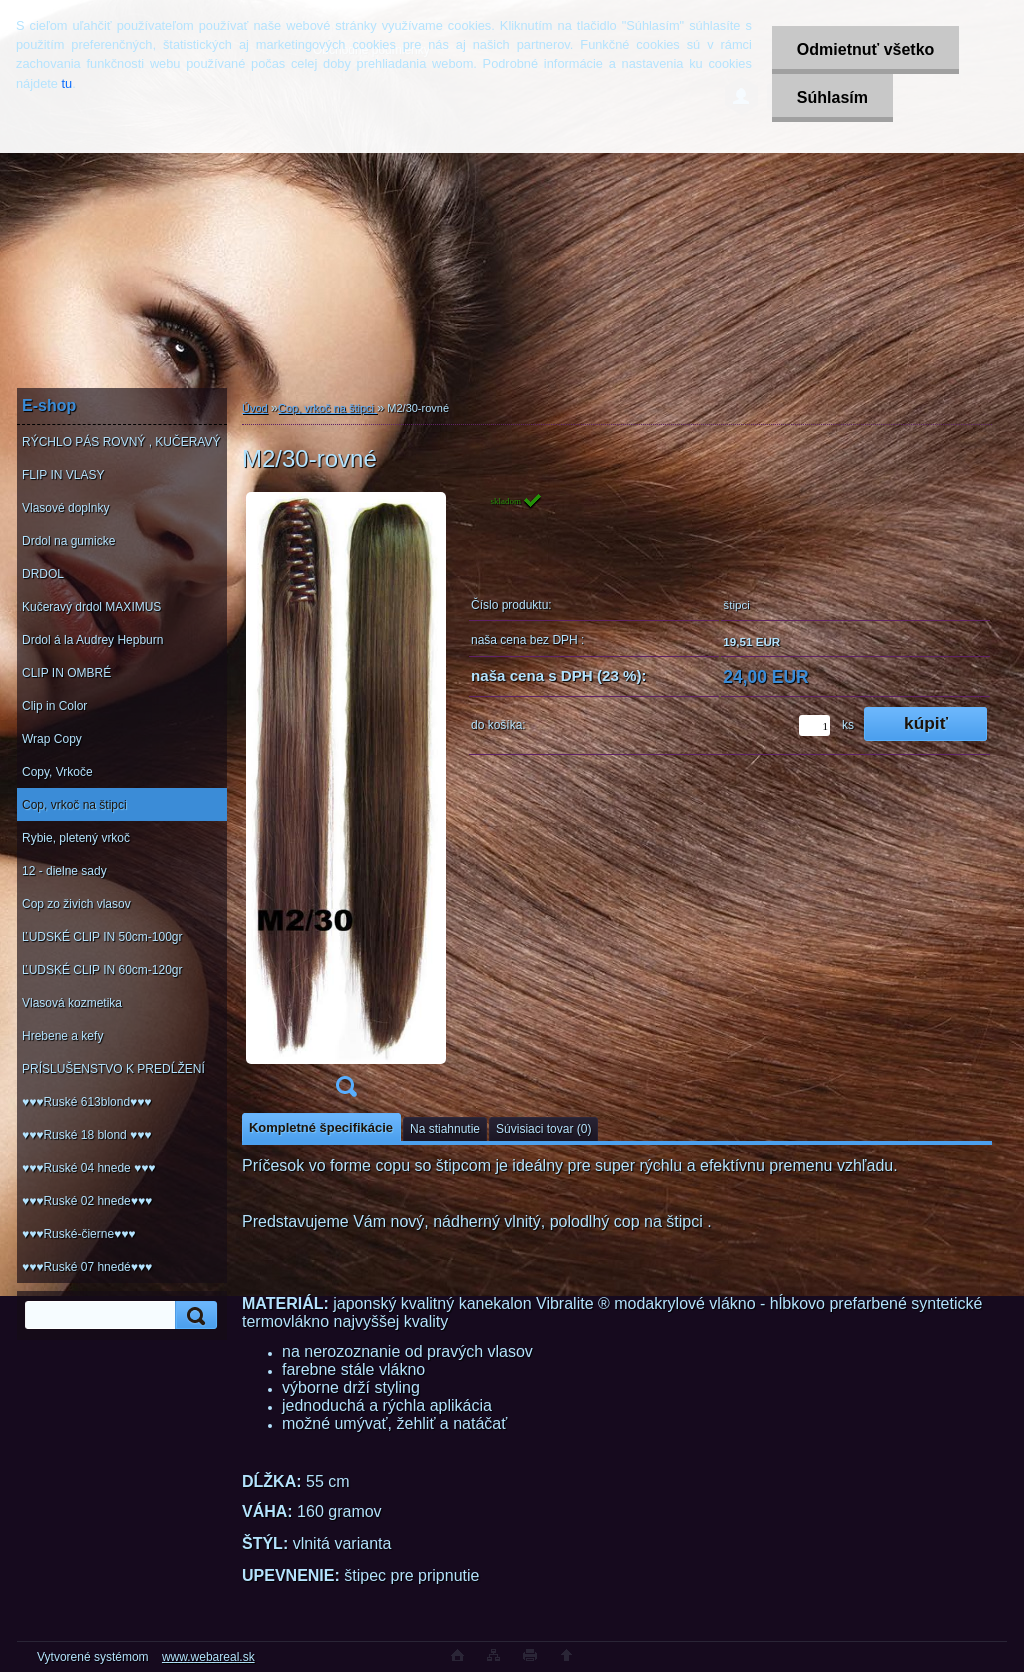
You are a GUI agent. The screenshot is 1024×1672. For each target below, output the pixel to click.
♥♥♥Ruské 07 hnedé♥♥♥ (87, 1267)
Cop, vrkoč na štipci (74, 805)
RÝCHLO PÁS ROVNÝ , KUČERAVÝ (121, 442)
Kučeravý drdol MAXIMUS (91, 607)
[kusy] (814, 725)
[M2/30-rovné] (346, 801)
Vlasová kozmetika (72, 1003)
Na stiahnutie (445, 1129)
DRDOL (43, 574)
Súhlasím (832, 97)
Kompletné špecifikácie (321, 1127)
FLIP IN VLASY (63, 475)
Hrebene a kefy (62, 1036)
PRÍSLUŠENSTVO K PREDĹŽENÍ (113, 1069)
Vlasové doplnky (65, 508)
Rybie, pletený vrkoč (76, 838)
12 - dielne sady (64, 871)
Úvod (255, 408)
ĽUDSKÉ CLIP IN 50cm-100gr (102, 937)
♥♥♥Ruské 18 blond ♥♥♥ (86, 1135)
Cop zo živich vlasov (76, 904)
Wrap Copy (52, 739)
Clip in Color (54, 706)
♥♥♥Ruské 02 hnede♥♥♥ (87, 1201)
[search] (193, 1315)
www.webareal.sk (208, 1657)
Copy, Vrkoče (57, 772)
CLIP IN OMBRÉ (66, 673)
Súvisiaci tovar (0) (543, 1129)
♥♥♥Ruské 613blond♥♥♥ (86, 1102)
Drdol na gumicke (68, 541)
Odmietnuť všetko (865, 49)
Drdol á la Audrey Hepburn (92, 640)
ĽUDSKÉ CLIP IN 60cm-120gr (102, 970)
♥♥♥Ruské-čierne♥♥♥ (78, 1234)
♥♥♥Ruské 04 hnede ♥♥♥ (88, 1168)
